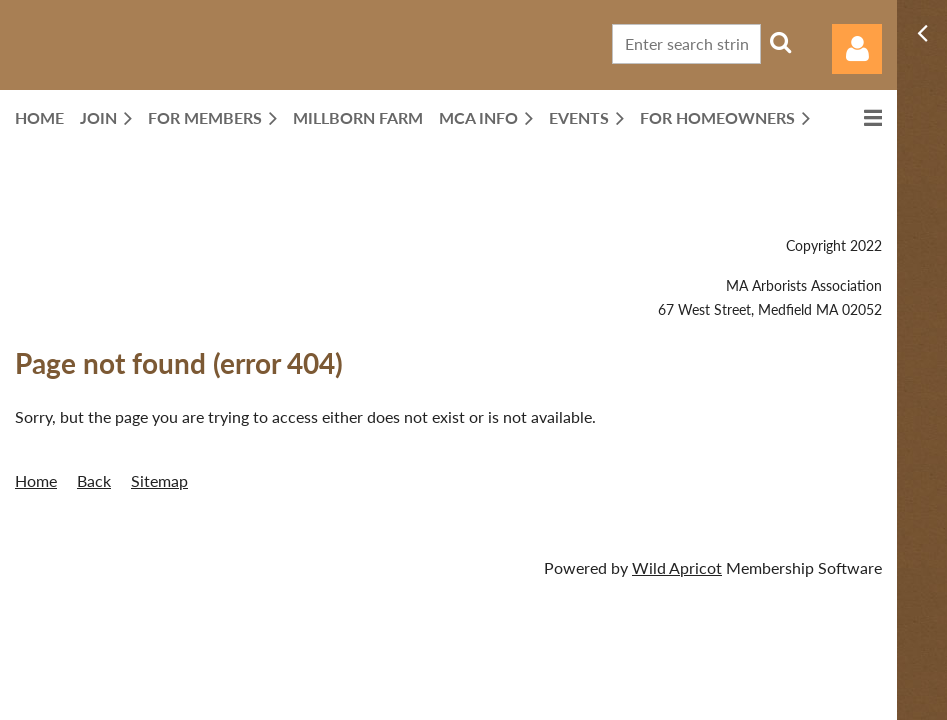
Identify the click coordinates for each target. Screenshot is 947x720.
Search (780, 42)
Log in (857, 49)
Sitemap (159, 480)
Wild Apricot (677, 567)
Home (36, 480)
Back (94, 480)
